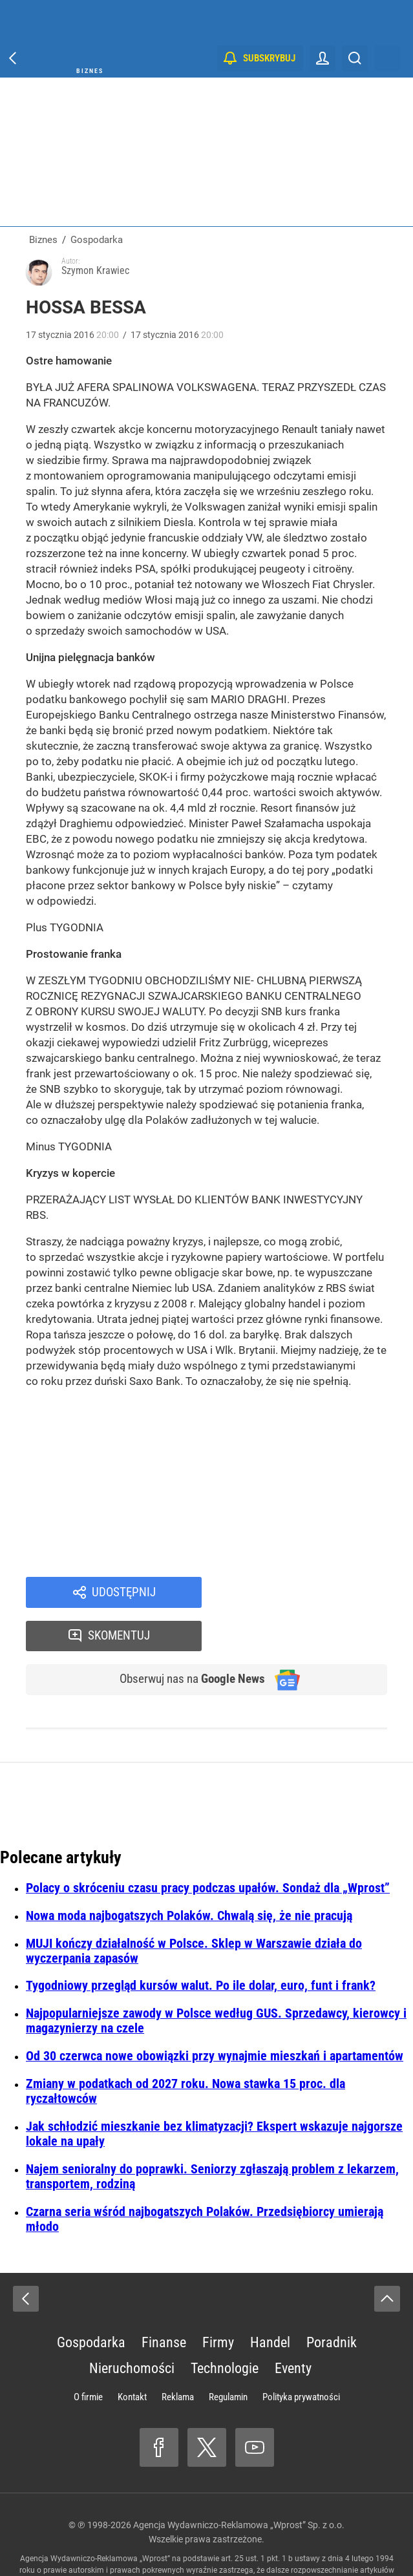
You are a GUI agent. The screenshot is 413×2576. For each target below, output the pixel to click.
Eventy (293, 2327)
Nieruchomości (132, 2327)
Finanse (164, 2302)
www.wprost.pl (225, 2541)
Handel (270, 2302)
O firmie (88, 2356)
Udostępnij (124, 1593)
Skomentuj (311, 1593)
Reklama (178, 2356)
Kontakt (132, 2356)
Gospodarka (91, 2302)
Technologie (225, 2327)
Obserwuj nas (185, 1638)
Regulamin (228, 2356)
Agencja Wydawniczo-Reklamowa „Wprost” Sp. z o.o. (238, 2484)
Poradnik (331, 2302)
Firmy (218, 2302)
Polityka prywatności (301, 2356)
